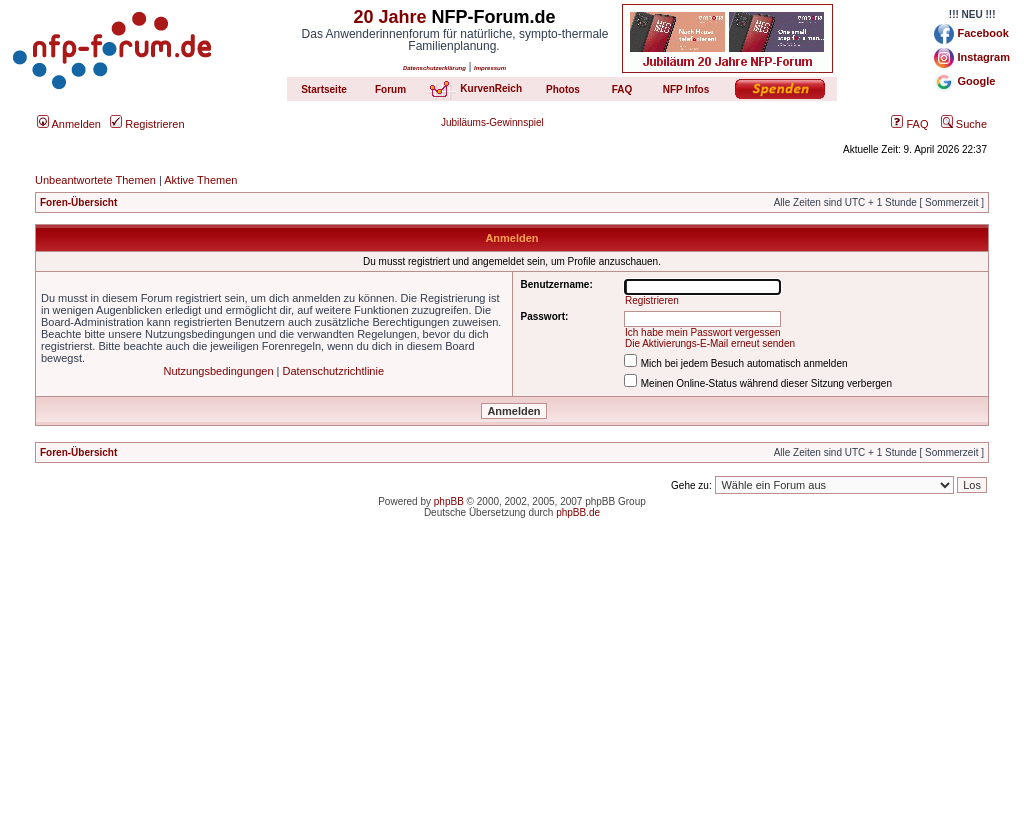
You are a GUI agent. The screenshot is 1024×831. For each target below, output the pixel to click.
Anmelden (69, 124)
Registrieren (147, 124)
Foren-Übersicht (78, 202)
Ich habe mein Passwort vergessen (703, 332)
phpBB (449, 501)
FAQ (909, 124)
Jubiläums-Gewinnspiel (492, 122)
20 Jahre (389, 17)
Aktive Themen (200, 180)
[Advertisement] (512, 691)
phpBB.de (578, 512)
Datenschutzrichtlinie (334, 371)
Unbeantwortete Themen (95, 180)
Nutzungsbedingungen (218, 371)
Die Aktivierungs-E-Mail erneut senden (710, 343)
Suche (964, 124)
